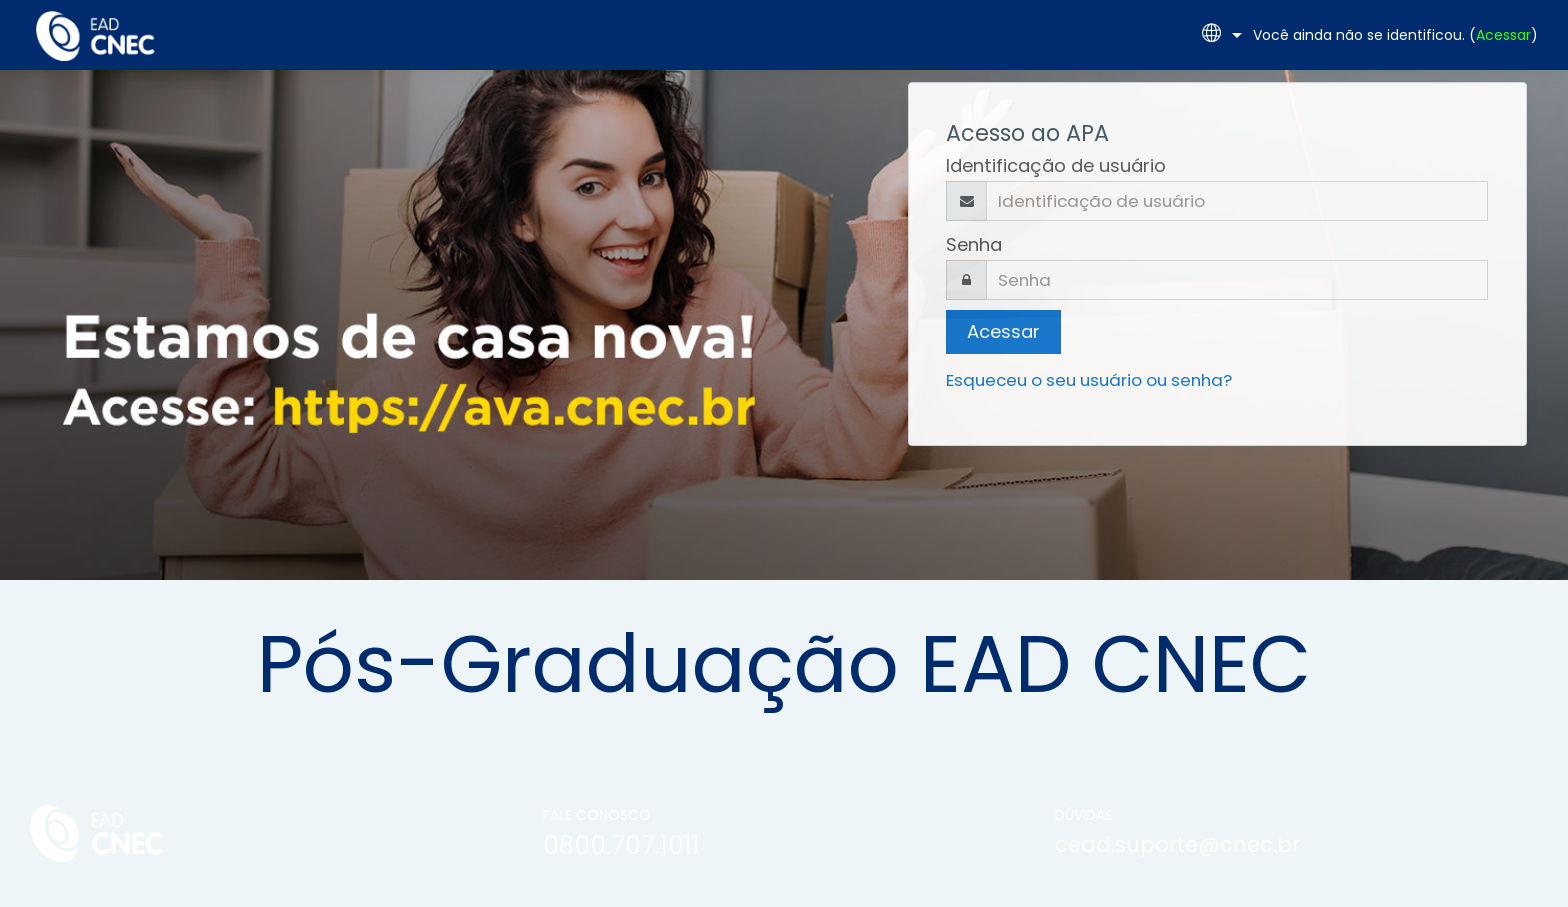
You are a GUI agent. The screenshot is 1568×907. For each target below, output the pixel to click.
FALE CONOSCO (597, 815)
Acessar (1503, 35)
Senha (974, 244)
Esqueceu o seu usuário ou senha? (1089, 380)
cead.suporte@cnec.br (1177, 844)
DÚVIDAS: (1085, 815)
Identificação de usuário (1056, 165)
